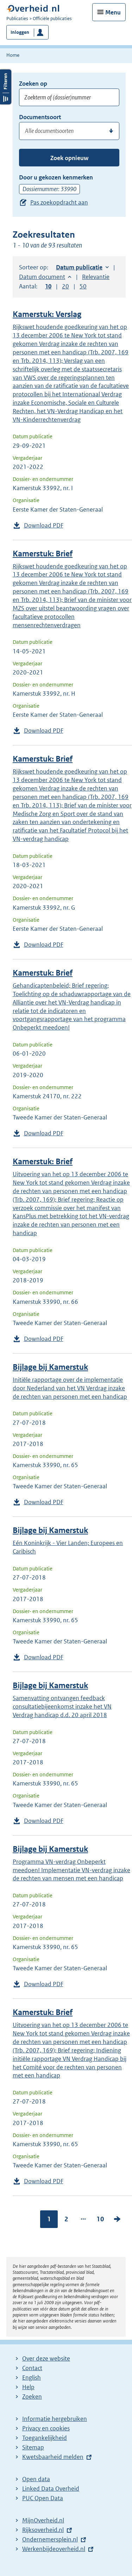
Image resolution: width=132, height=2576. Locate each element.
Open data (36, 2479)
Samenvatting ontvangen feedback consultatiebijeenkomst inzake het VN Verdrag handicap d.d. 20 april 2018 (62, 1706)
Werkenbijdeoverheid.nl (53, 2549)
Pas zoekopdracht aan (59, 202)
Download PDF (43, 525)
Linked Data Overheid (50, 2488)
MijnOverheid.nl (43, 2520)
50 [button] (83, 286)
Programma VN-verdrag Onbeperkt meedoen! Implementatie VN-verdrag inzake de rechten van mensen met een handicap (71, 1870)
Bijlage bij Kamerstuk (50, 1367)
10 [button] (48, 286)
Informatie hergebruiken (54, 2419)
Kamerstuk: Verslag (47, 314)
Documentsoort (40, 117)
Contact (32, 2368)
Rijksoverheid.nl (43, 2530)
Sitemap (33, 2447)
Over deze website (46, 2358)
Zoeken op (33, 83)
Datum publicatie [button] (79, 267)
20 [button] (65, 286)
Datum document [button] (42, 277)
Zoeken (32, 2396)
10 (100, 2219)
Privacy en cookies (46, 2428)
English (31, 2377)
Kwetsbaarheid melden (52, 2457)
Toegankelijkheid (44, 2438)
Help (28, 2387)
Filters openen (5, 86)
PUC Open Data (42, 2498)
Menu (113, 12)
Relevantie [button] (95, 277)
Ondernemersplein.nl (50, 2539)
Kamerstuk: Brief (43, 553)
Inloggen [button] (20, 32)
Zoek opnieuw (69, 158)
